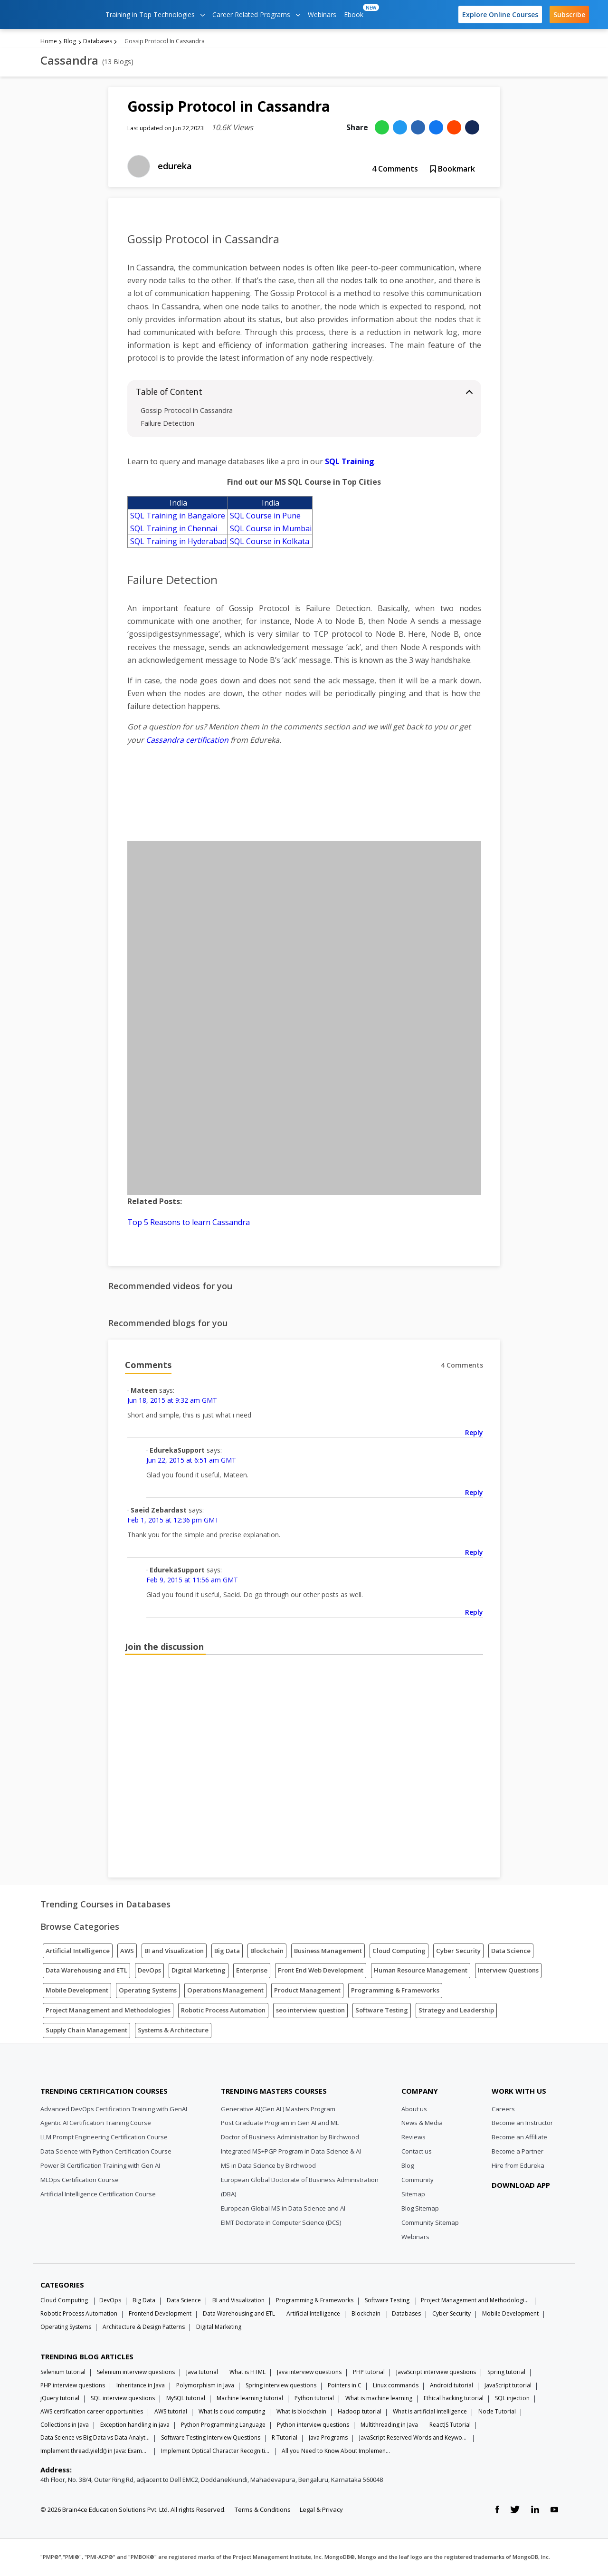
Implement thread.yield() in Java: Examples (95, 2452)
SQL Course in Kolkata (269, 542)
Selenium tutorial (63, 2373)
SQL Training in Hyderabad (178, 542)
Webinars (322, 14)
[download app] (522, 2209)
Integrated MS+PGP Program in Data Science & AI (291, 2152)
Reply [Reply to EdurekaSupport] (474, 1493)
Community (417, 2180)
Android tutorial (451, 2386)
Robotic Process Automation (223, 2011)
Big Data (227, 1951)
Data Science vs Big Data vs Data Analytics (95, 2438)
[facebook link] (497, 2511)
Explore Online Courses (500, 14)
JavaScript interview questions (436, 2373)
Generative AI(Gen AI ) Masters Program (278, 2110)
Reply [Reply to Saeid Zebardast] (474, 1553)
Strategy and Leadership (456, 2011)
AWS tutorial (170, 2412)
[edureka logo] (54, 14)
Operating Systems (148, 1991)
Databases (97, 42)
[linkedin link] (535, 2511)
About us (414, 2110)
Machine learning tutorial (250, 2399)
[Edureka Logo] (76, 2068)
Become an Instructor (522, 2123)
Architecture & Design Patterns (144, 2328)
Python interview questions (313, 2426)
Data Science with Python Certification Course (105, 2152)
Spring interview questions (281, 2386)
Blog (70, 42)
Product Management (307, 1991)
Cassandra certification (187, 741)
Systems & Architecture (173, 2031)
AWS (127, 1951)
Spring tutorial (506, 2373)
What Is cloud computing (232, 2412)
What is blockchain (301, 2412)
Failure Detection (167, 424)
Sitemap (413, 2195)
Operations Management (225, 1991)
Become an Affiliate (519, 2138)
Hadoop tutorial (359, 2412)
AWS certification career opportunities (91, 2412)
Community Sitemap (430, 2223)
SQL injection (512, 2399)
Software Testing (381, 2011)
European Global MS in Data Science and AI (283, 2209)
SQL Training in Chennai (173, 529)
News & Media (422, 2123)
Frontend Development (160, 2314)
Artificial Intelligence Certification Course (98, 2195)
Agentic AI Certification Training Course (95, 2123)
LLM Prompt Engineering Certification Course (104, 2138)
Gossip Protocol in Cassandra (187, 411)
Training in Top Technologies (155, 14)
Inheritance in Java (140, 2386)
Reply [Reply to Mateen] (474, 1433)
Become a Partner (517, 2152)
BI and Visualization (174, 1951)
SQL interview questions (123, 2399)
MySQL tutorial (185, 2399)
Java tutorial (202, 2373)
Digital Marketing (198, 1971)
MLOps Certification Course (79, 2180)
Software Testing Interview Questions (210, 2438)
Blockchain (267, 1951)
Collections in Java (64, 2426)
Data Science (511, 1951)
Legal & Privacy (321, 2510)
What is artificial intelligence (430, 2412)
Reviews (413, 2138)
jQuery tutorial (59, 2399)
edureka (175, 166)
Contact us (416, 2152)
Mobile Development (77, 1991)
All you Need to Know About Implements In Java (336, 2452)
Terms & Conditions (263, 2510)
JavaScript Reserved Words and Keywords (413, 2438)
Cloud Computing (399, 1951)
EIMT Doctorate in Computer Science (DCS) (281, 2223)
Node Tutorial (497, 2412)
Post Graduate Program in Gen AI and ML (280, 2123)
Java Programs (328, 2438)
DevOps (149, 1971)
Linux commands (395, 2386)
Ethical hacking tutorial (454, 2399)
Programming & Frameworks (395, 1991)
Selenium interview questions (136, 2373)
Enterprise (251, 1971)
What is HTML (247, 2373)
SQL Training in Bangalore (177, 516)
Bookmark (452, 169)
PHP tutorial (369, 2373)
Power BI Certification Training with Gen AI (100, 2166)
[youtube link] (554, 2511)
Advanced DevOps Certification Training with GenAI (113, 2110)
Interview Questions (508, 1971)
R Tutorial (284, 2438)
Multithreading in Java (389, 2426)
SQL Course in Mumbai (271, 529)
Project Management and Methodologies (108, 2011)
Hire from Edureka (518, 2166)
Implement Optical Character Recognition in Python (215, 2452)
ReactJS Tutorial (450, 2426)
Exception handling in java (135, 2426)
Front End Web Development (320, 1971)
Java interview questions (309, 2373)
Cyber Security (458, 1951)
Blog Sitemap (420, 2209)
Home (48, 42)
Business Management (328, 1951)
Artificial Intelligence (78, 1951)
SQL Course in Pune (265, 516)
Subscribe (569, 14)
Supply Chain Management (86, 2031)
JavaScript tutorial (508, 2386)
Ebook (355, 11)
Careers (503, 2110)
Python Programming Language (223, 2426)
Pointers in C (344, 2386)
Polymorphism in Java (205, 2386)
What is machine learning (378, 2399)
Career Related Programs (256, 14)
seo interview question (310, 2011)
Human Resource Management (420, 1971)
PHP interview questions (72, 2386)
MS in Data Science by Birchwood (268, 2166)
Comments (395, 169)
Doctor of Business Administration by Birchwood (290, 2138)
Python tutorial (314, 2399)
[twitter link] (515, 2511)
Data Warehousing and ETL (86, 1971)
